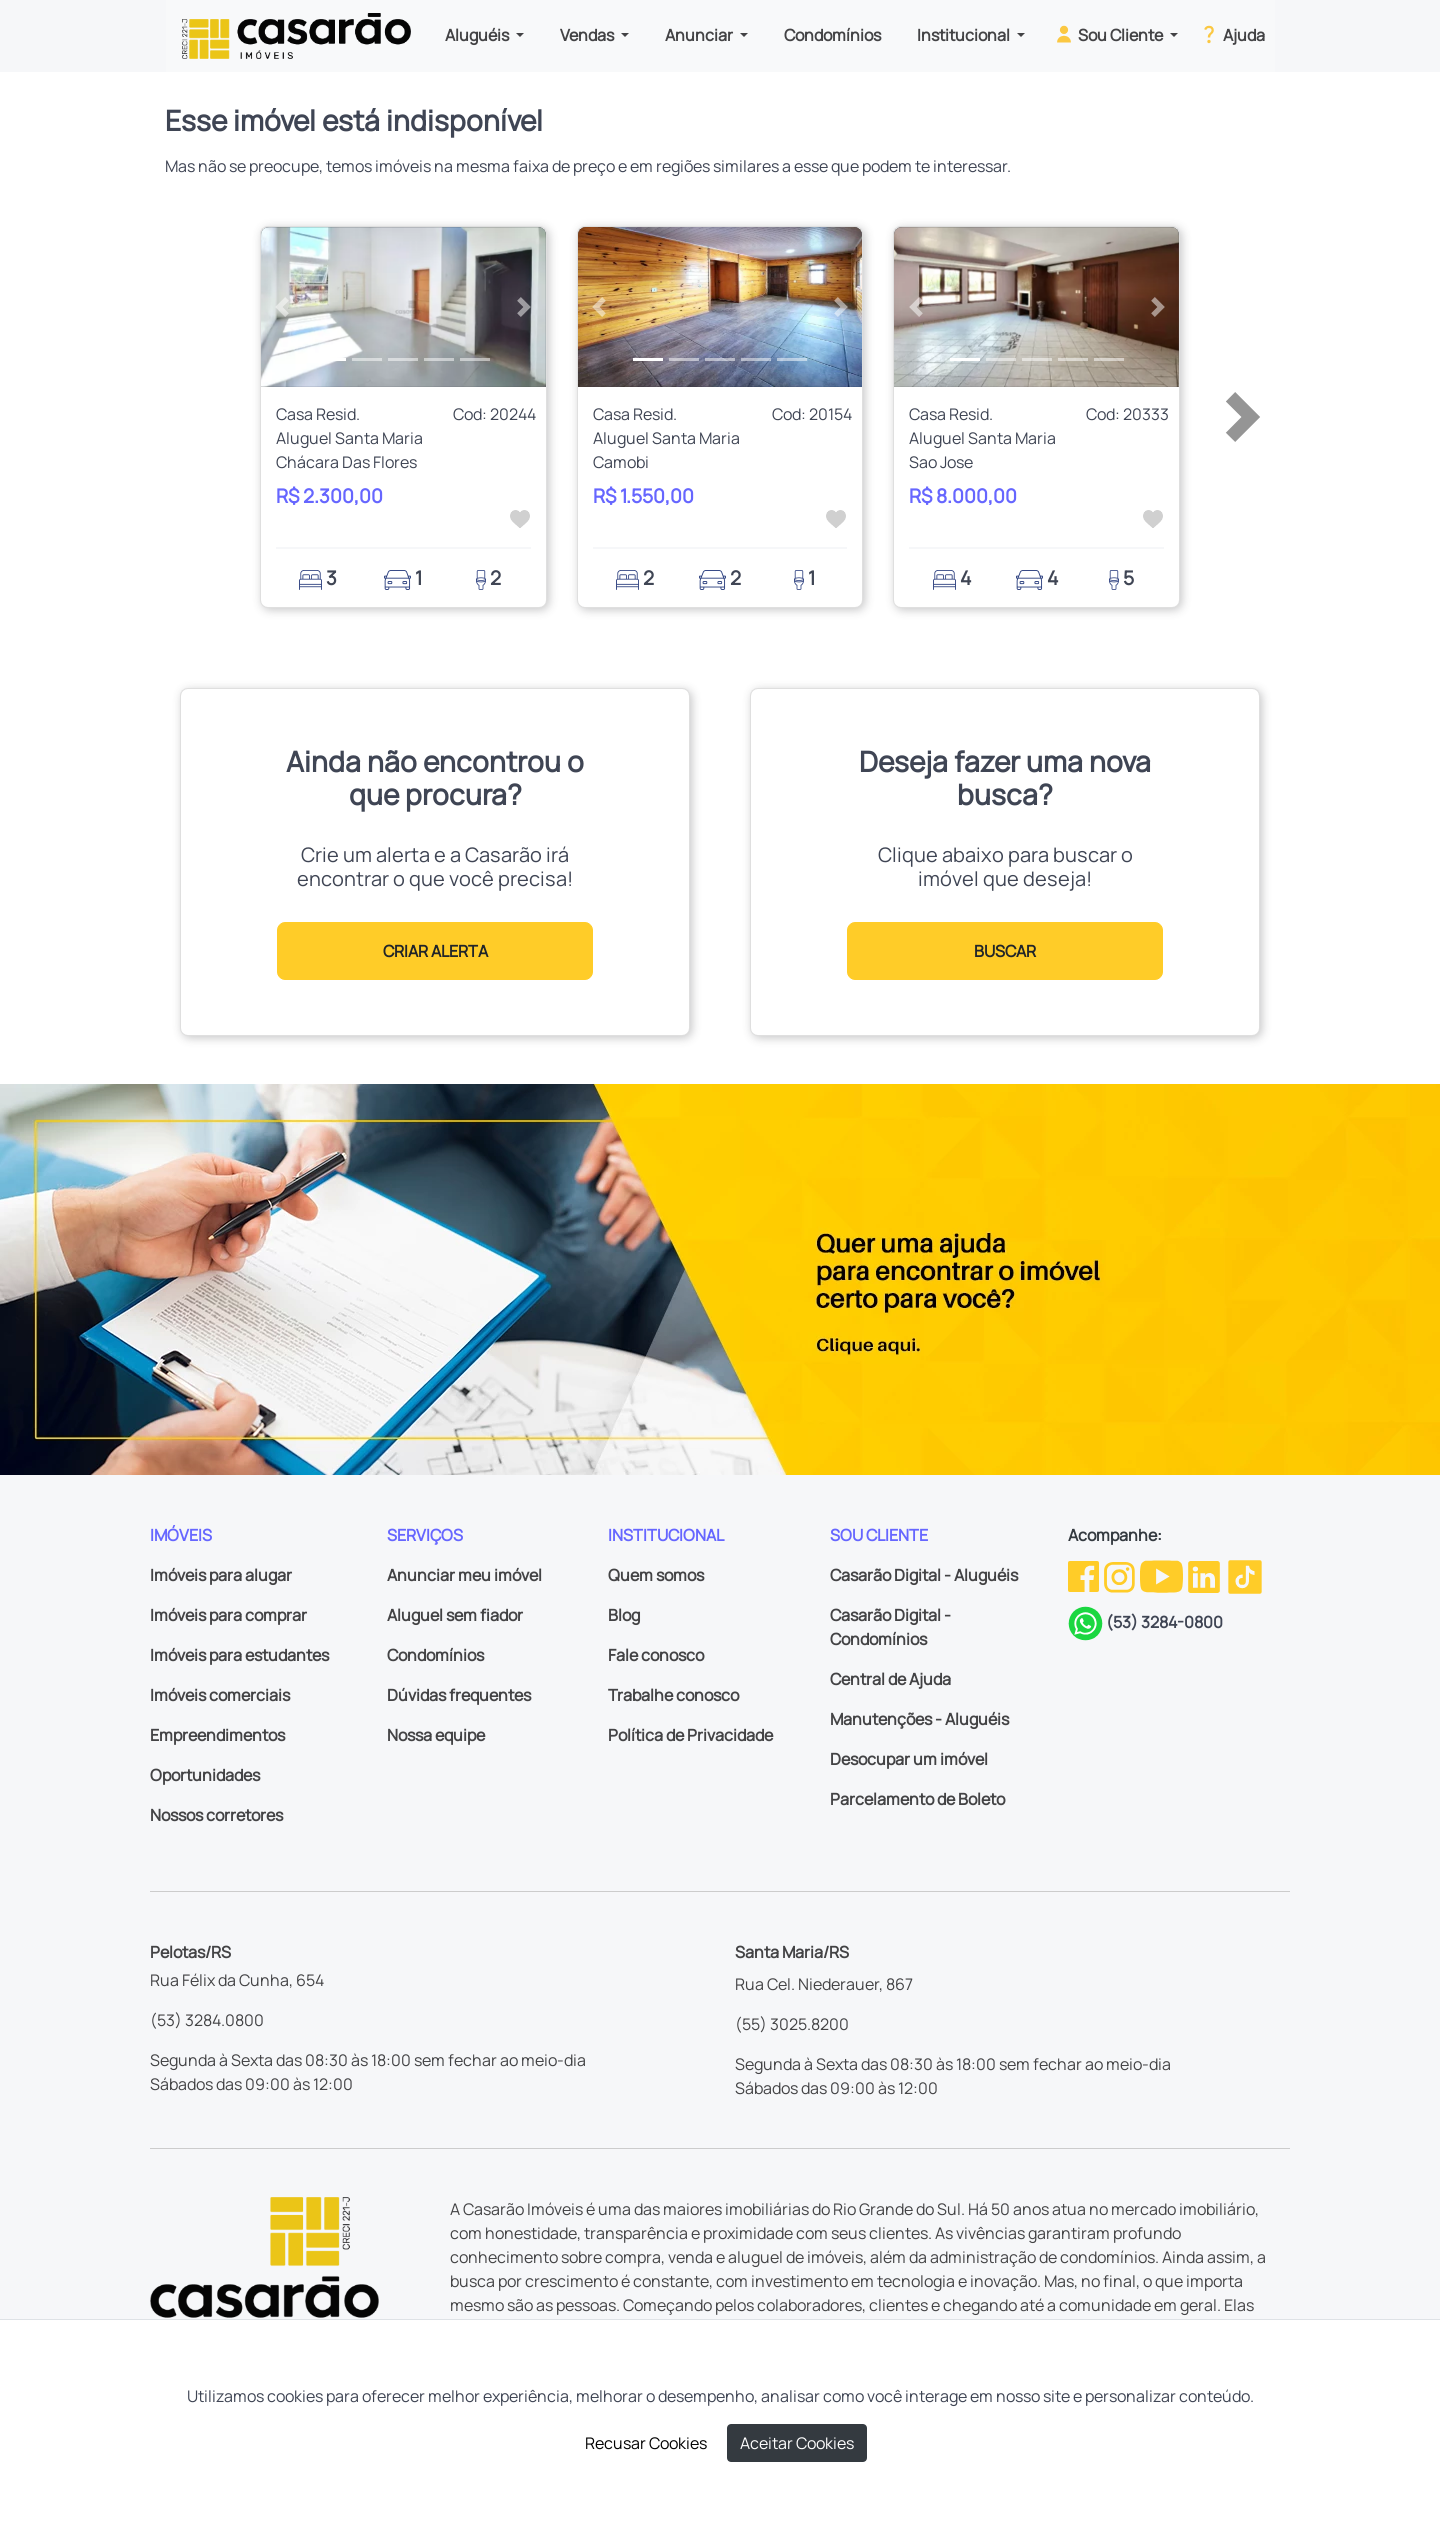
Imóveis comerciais (220, 1695)
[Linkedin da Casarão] (1205, 1575)
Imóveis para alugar (221, 1575)
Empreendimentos (217, 1735)
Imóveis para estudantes (239, 1655)
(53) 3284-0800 (1164, 1622)
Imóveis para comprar (228, 1615)
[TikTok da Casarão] (1245, 1575)
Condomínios (832, 35)
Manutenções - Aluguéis (919, 1719)
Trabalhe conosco (673, 1695)
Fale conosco (656, 1655)
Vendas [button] (588, 35)
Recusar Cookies (646, 2443)
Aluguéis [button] (478, 35)
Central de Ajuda (890, 1679)
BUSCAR (1005, 951)
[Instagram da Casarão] (1121, 1575)
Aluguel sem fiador (455, 1615)
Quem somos (656, 1575)
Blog (624, 1615)
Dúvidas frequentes (459, 1695)
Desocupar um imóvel (909, 1759)
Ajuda (1231, 34)
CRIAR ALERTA (435, 951)
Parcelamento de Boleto (917, 1799)
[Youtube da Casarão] (1163, 1575)
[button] (282, 307)
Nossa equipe (436, 1735)
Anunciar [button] (700, 35)
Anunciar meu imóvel (464, 1575)
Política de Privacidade (690, 1735)
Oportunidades (205, 1775)
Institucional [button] (965, 35)
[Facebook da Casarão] (1085, 1575)
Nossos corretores (216, 1815)
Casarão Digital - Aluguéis (924, 1575)
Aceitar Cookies (797, 2443)
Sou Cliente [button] (1109, 34)
